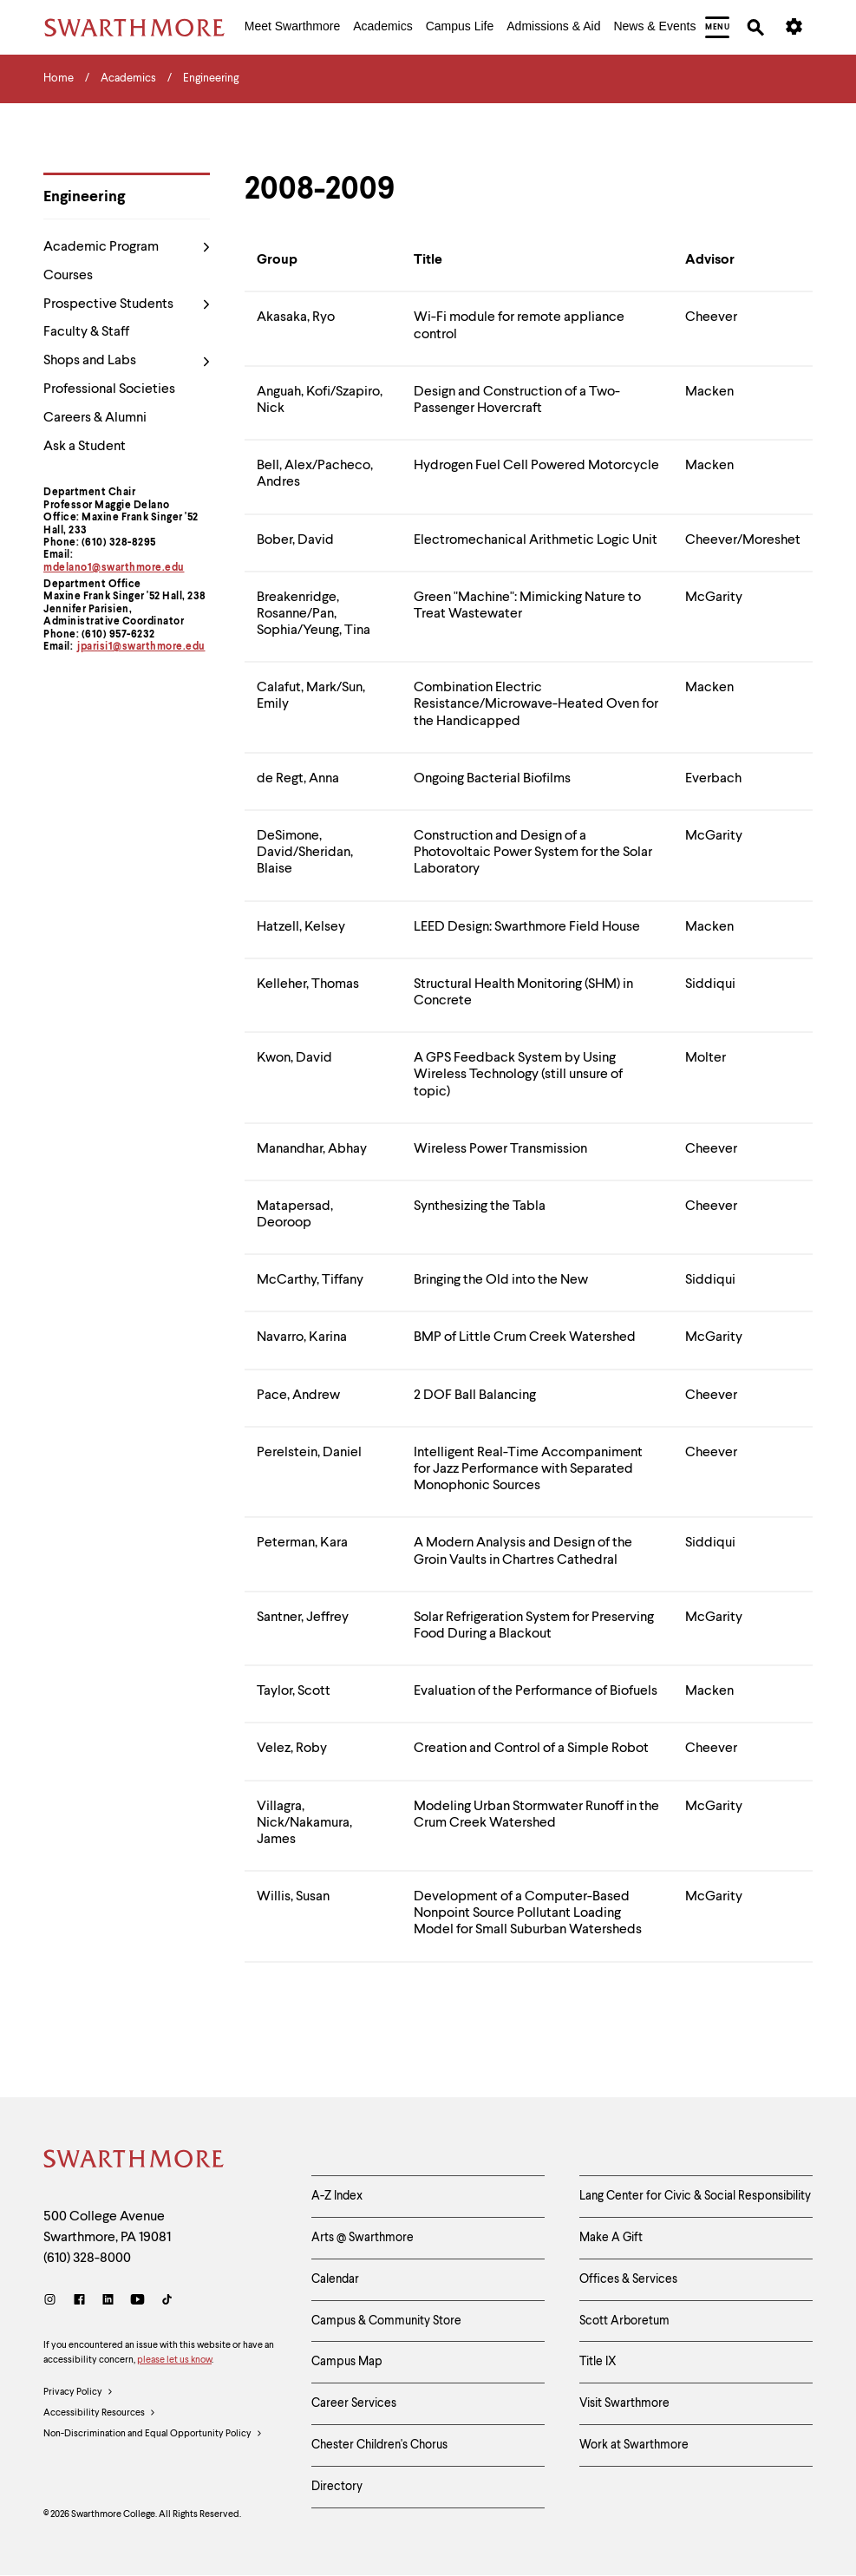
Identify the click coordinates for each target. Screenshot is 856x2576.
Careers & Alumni (95, 418)
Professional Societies (109, 389)
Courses (68, 276)
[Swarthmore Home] (134, 2161)
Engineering (84, 197)
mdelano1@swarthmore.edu (114, 568)
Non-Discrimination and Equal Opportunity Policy (153, 2434)
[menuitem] (292, 27)
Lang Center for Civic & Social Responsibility (695, 2196)
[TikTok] (167, 2301)
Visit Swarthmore (624, 2403)
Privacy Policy (78, 2393)
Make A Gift (611, 2238)
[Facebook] (79, 2301)
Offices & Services (628, 2279)
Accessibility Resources (99, 2413)
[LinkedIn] (108, 2301)
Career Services (353, 2403)
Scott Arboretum (624, 2321)
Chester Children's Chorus (379, 2445)
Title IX (598, 2362)
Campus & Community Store (386, 2321)
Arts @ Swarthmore (362, 2238)
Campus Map (346, 2362)
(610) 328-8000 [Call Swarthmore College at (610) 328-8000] (87, 2258)
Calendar (335, 2279)
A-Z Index (337, 2196)
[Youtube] (137, 2301)
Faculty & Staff (86, 332)
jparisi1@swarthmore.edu (141, 647)
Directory (337, 2487)
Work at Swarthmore (634, 2445)
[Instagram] (53, 2301)
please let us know (174, 2360)
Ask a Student (84, 447)
